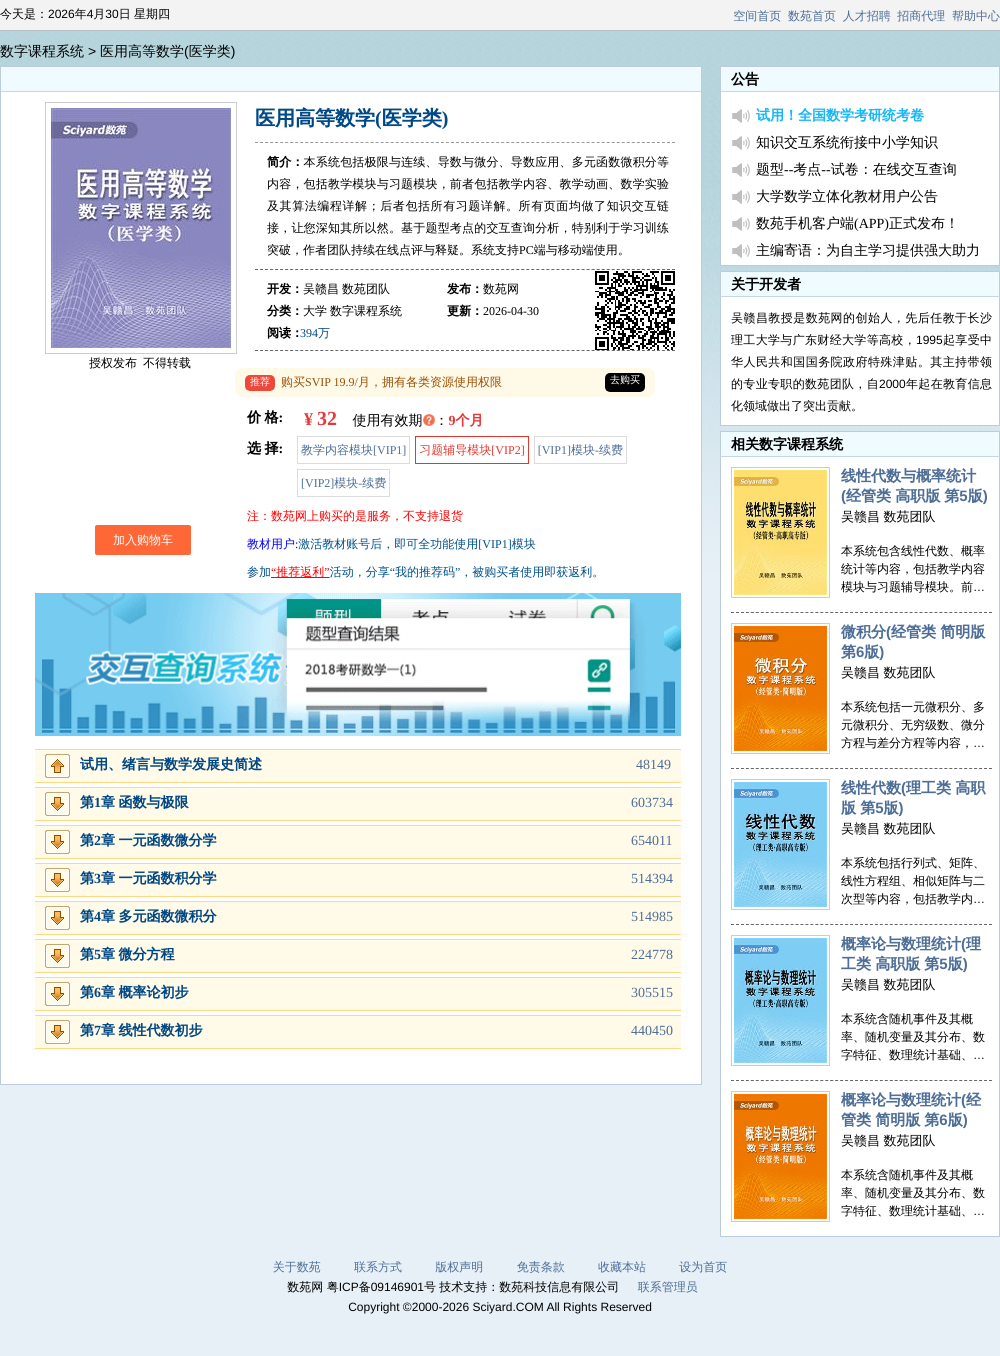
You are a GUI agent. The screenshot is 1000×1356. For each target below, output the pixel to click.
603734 (652, 803)
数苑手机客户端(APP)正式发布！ (857, 224)
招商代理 (921, 16)
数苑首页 (812, 16)
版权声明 (459, 1267)
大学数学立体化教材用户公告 (847, 197)
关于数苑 (297, 1267)
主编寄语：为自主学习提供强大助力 (868, 251)
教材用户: (272, 544)
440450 (652, 1031)
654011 (651, 841)
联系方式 (378, 1267)
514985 (652, 917)
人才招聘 (867, 16)
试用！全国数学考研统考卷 (840, 116)
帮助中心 (976, 16)
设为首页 (703, 1267)
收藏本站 (622, 1267)
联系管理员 (668, 1287)
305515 (652, 993)
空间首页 (757, 16)
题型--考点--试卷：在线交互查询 (856, 170)
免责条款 (541, 1267)
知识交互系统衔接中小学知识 (847, 143)
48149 (653, 765)
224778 (652, 955)
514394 (652, 879)
